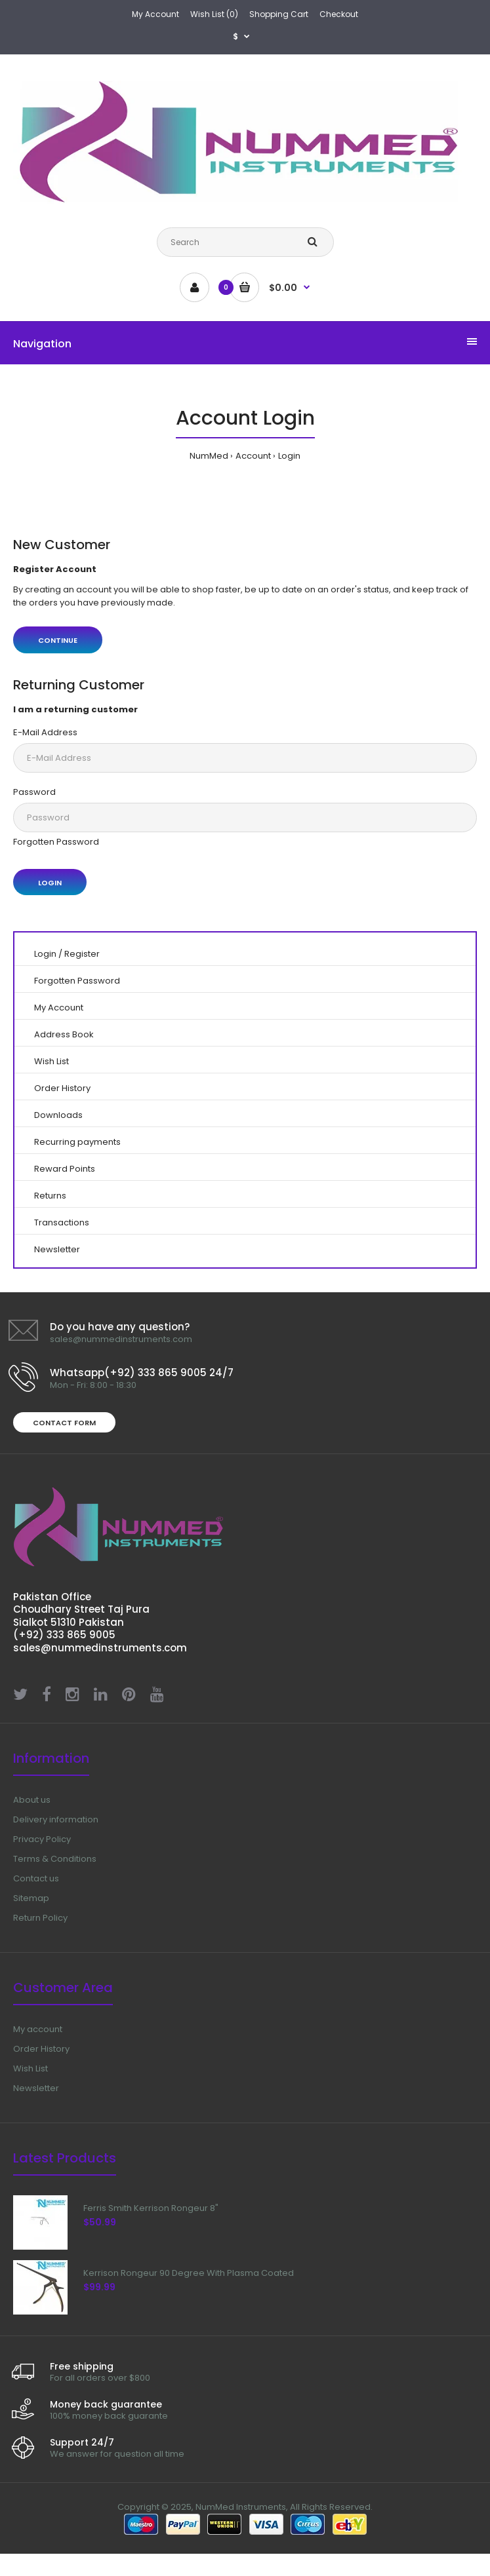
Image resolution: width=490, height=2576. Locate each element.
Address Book (64, 1034)
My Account (155, 14)
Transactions (61, 1222)
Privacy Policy (42, 1839)
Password (34, 792)
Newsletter (57, 1249)
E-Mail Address (45, 732)
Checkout (338, 14)
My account (37, 2029)
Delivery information (55, 1819)
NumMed (209, 456)
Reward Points (64, 1169)
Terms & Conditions (54, 1859)
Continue (57, 640)
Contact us (36, 1878)
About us (32, 1800)
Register (82, 954)
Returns (50, 1195)
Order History (62, 1088)
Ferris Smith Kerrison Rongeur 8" (150, 2208)
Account (253, 456)
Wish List (51, 1061)
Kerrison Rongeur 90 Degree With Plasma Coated (188, 2273)
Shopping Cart (278, 14)
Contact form (64, 1422)
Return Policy (40, 1918)
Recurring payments (77, 1142)
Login (289, 456)
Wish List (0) (214, 14)
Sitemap (31, 1898)
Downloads (58, 1115)
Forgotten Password (56, 842)
